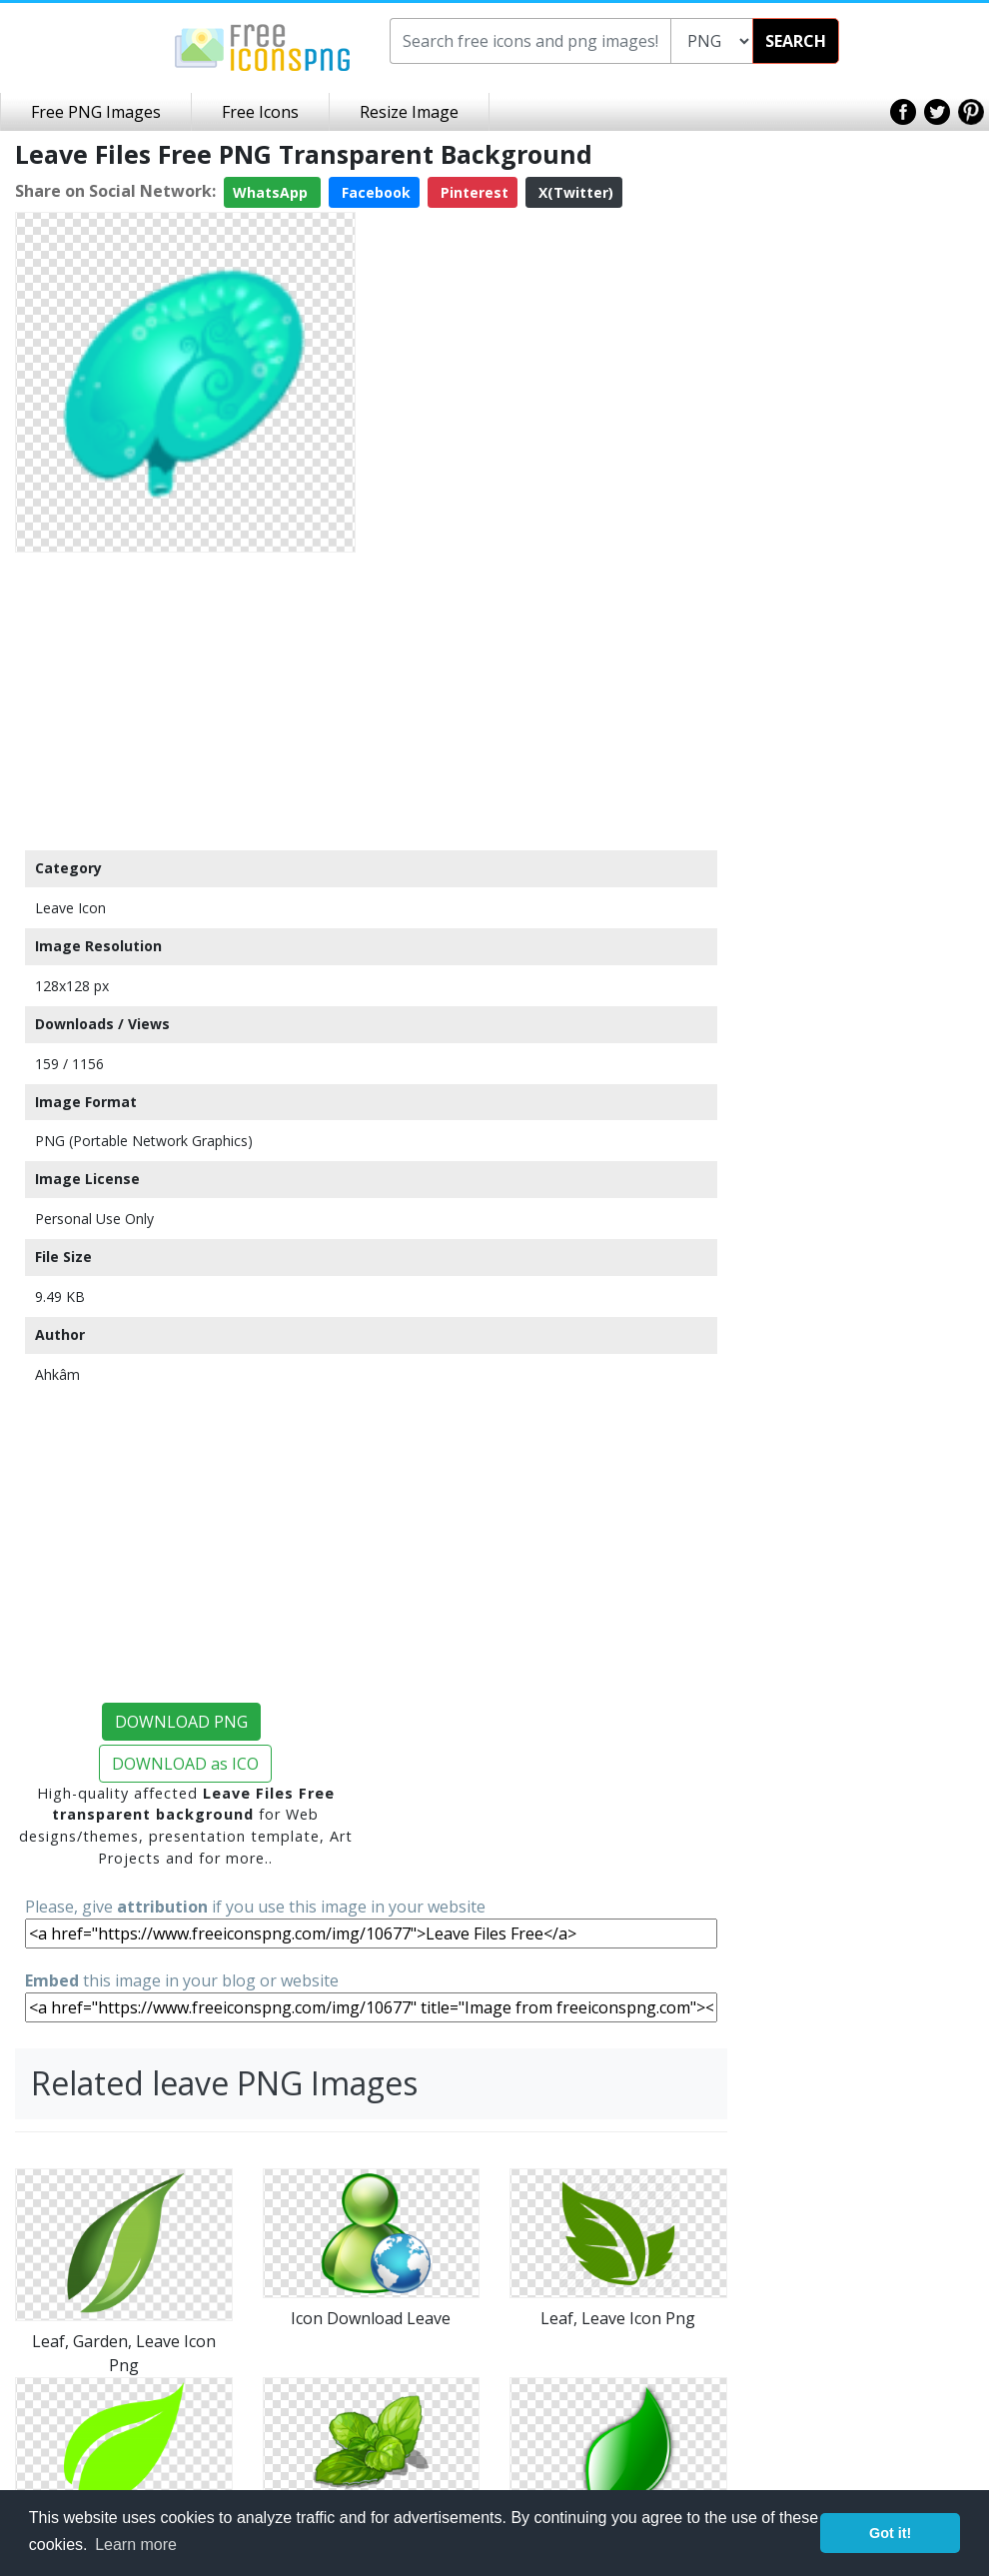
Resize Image (409, 112)
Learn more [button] (136, 2544)
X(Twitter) (573, 192)
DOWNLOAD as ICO (185, 1764)
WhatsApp (272, 192)
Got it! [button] (890, 2533)
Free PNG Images (96, 112)
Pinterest (472, 192)
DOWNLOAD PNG (181, 1722)
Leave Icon (70, 907)
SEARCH (795, 41)
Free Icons (260, 112)
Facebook (374, 192)
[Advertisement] (185, 700)
